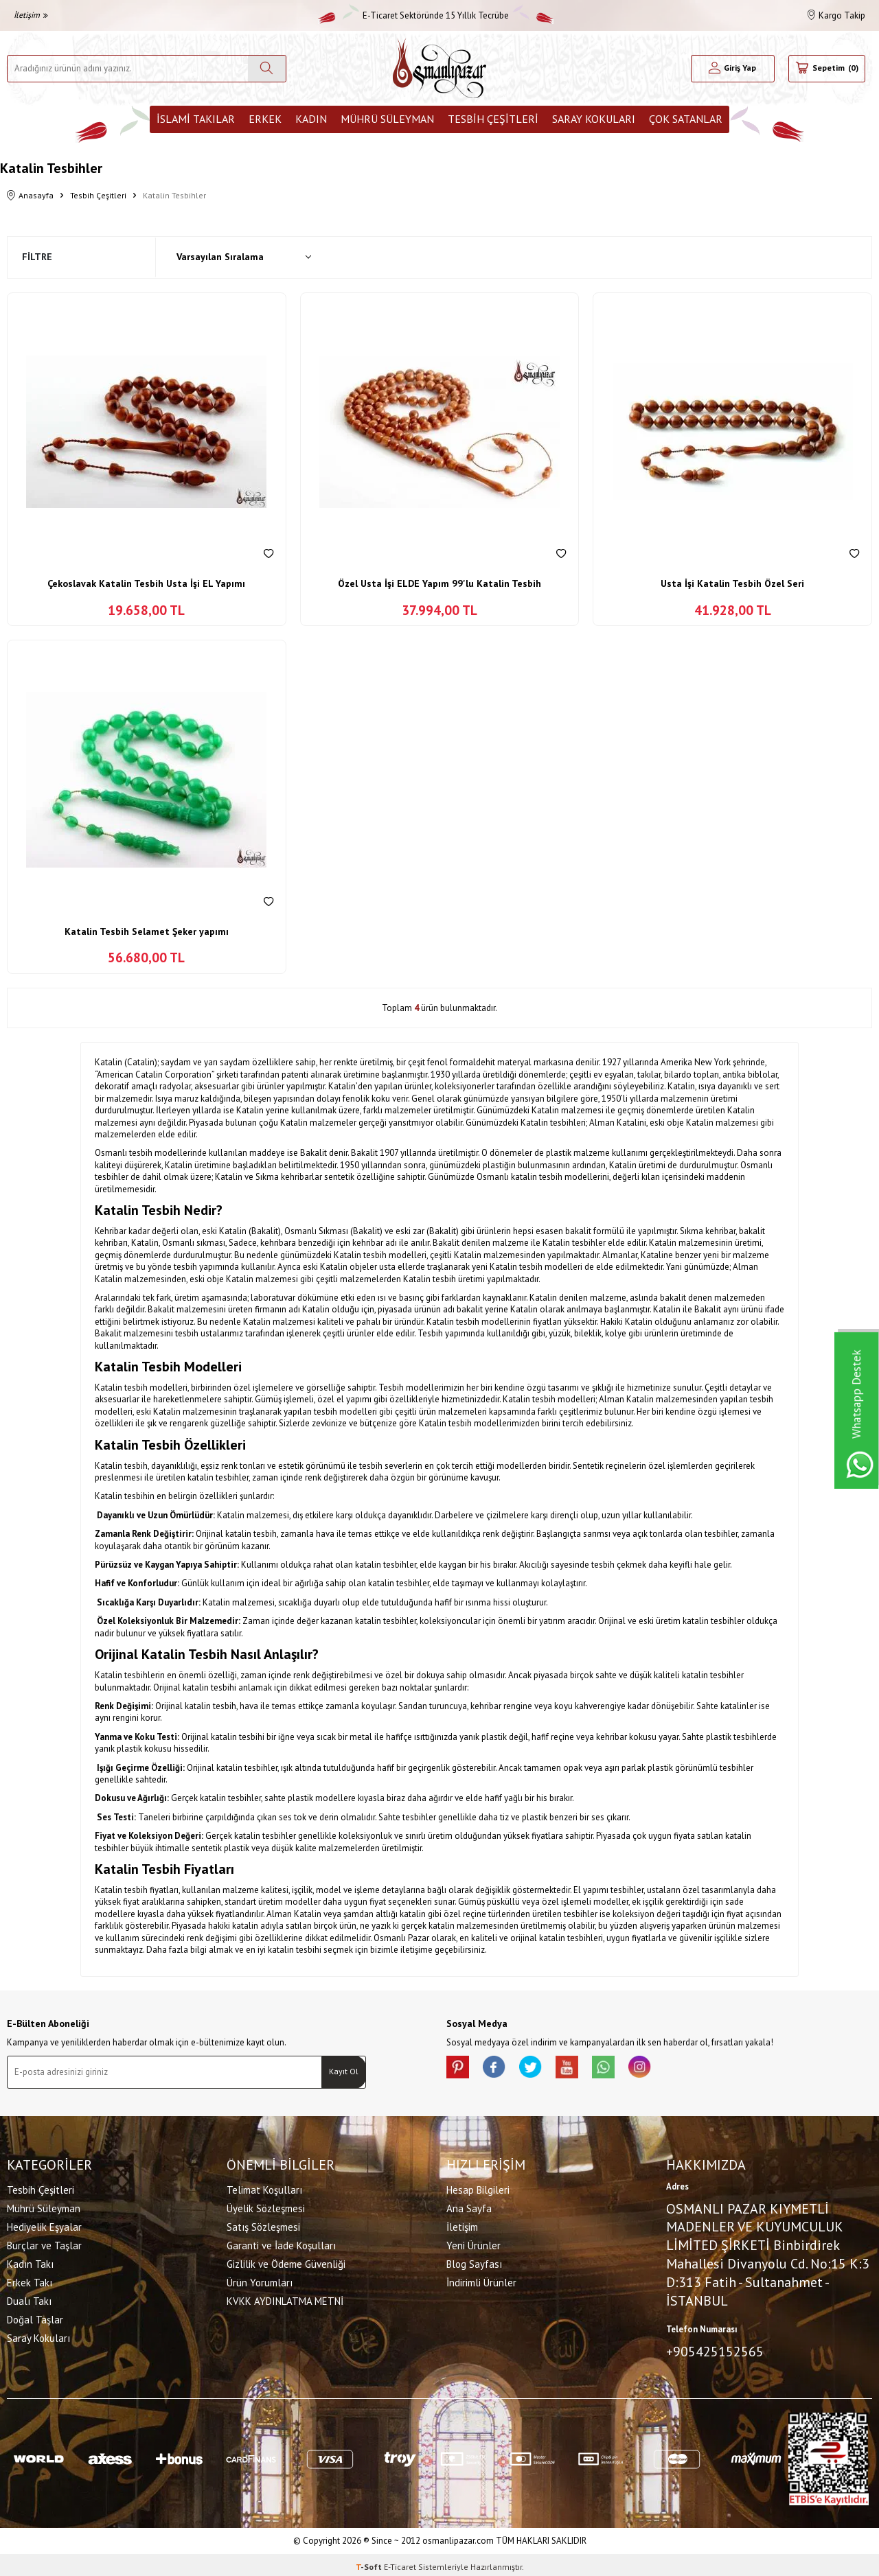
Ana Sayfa (469, 2206)
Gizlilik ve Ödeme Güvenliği (286, 2261)
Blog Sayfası (474, 2261)
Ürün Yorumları (260, 2280)
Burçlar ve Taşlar (44, 2243)
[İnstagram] (666, 2069)
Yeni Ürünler (473, 2243)
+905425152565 (715, 2349)
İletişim (31, 15)
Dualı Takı (29, 2299)
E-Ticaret (400, 2562)
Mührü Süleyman (387, 119)
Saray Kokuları (593, 119)
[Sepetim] (826, 68)
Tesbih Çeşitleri (493, 119)
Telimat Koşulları (264, 2187)
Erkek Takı (29, 2280)
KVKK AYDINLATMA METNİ (285, 2299)
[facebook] (501, 2069)
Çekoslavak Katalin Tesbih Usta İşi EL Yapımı (146, 583)
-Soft (370, 2562)
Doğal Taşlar (35, 2317)
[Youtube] (583, 2069)
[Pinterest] (460, 2069)
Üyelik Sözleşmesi (266, 2206)
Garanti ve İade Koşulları (281, 2243)
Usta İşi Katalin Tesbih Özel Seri (732, 583)
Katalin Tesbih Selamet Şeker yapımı (147, 931)
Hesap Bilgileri (478, 2187)
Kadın (311, 119)
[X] (542, 2069)
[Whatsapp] (625, 2069)
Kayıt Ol (343, 2071)
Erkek (265, 119)
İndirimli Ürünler (481, 2280)
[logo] (439, 68)
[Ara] (267, 69)
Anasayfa (30, 196)
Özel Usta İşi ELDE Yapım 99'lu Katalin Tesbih (439, 583)
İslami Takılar (196, 119)
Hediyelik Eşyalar (44, 2224)
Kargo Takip (836, 15)
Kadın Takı (30, 2261)
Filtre (37, 257)
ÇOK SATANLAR (685, 119)
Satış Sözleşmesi (263, 2224)
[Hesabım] (733, 68)
